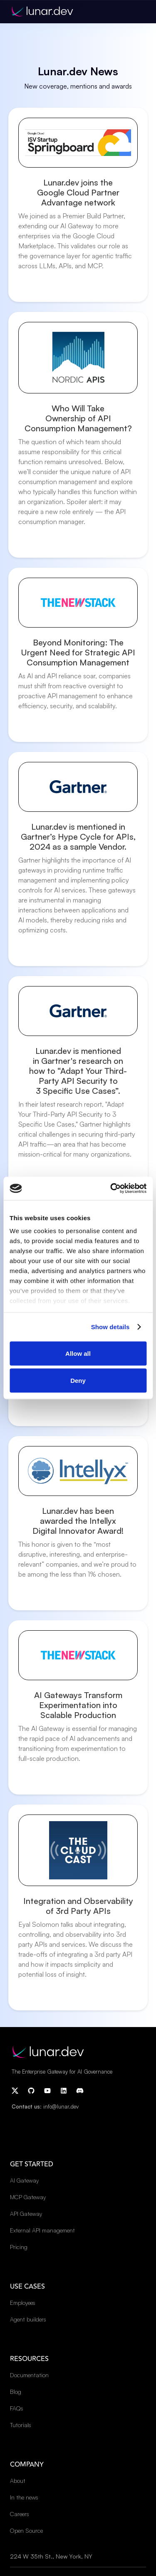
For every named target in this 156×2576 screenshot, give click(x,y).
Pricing (18, 2246)
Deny (78, 1380)
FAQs (16, 2408)
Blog (15, 2391)
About (17, 2480)
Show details (110, 1326)
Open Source (26, 2530)
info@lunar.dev (61, 2106)
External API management (42, 2230)
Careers (19, 2513)
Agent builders (28, 2319)
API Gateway (26, 2213)
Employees (22, 2302)
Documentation (29, 2374)
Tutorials (20, 2424)
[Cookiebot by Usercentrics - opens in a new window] (111, 1188)
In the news (24, 2497)
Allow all (78, 1353)
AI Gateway (24, 2180)
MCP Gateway (28, 2196)
